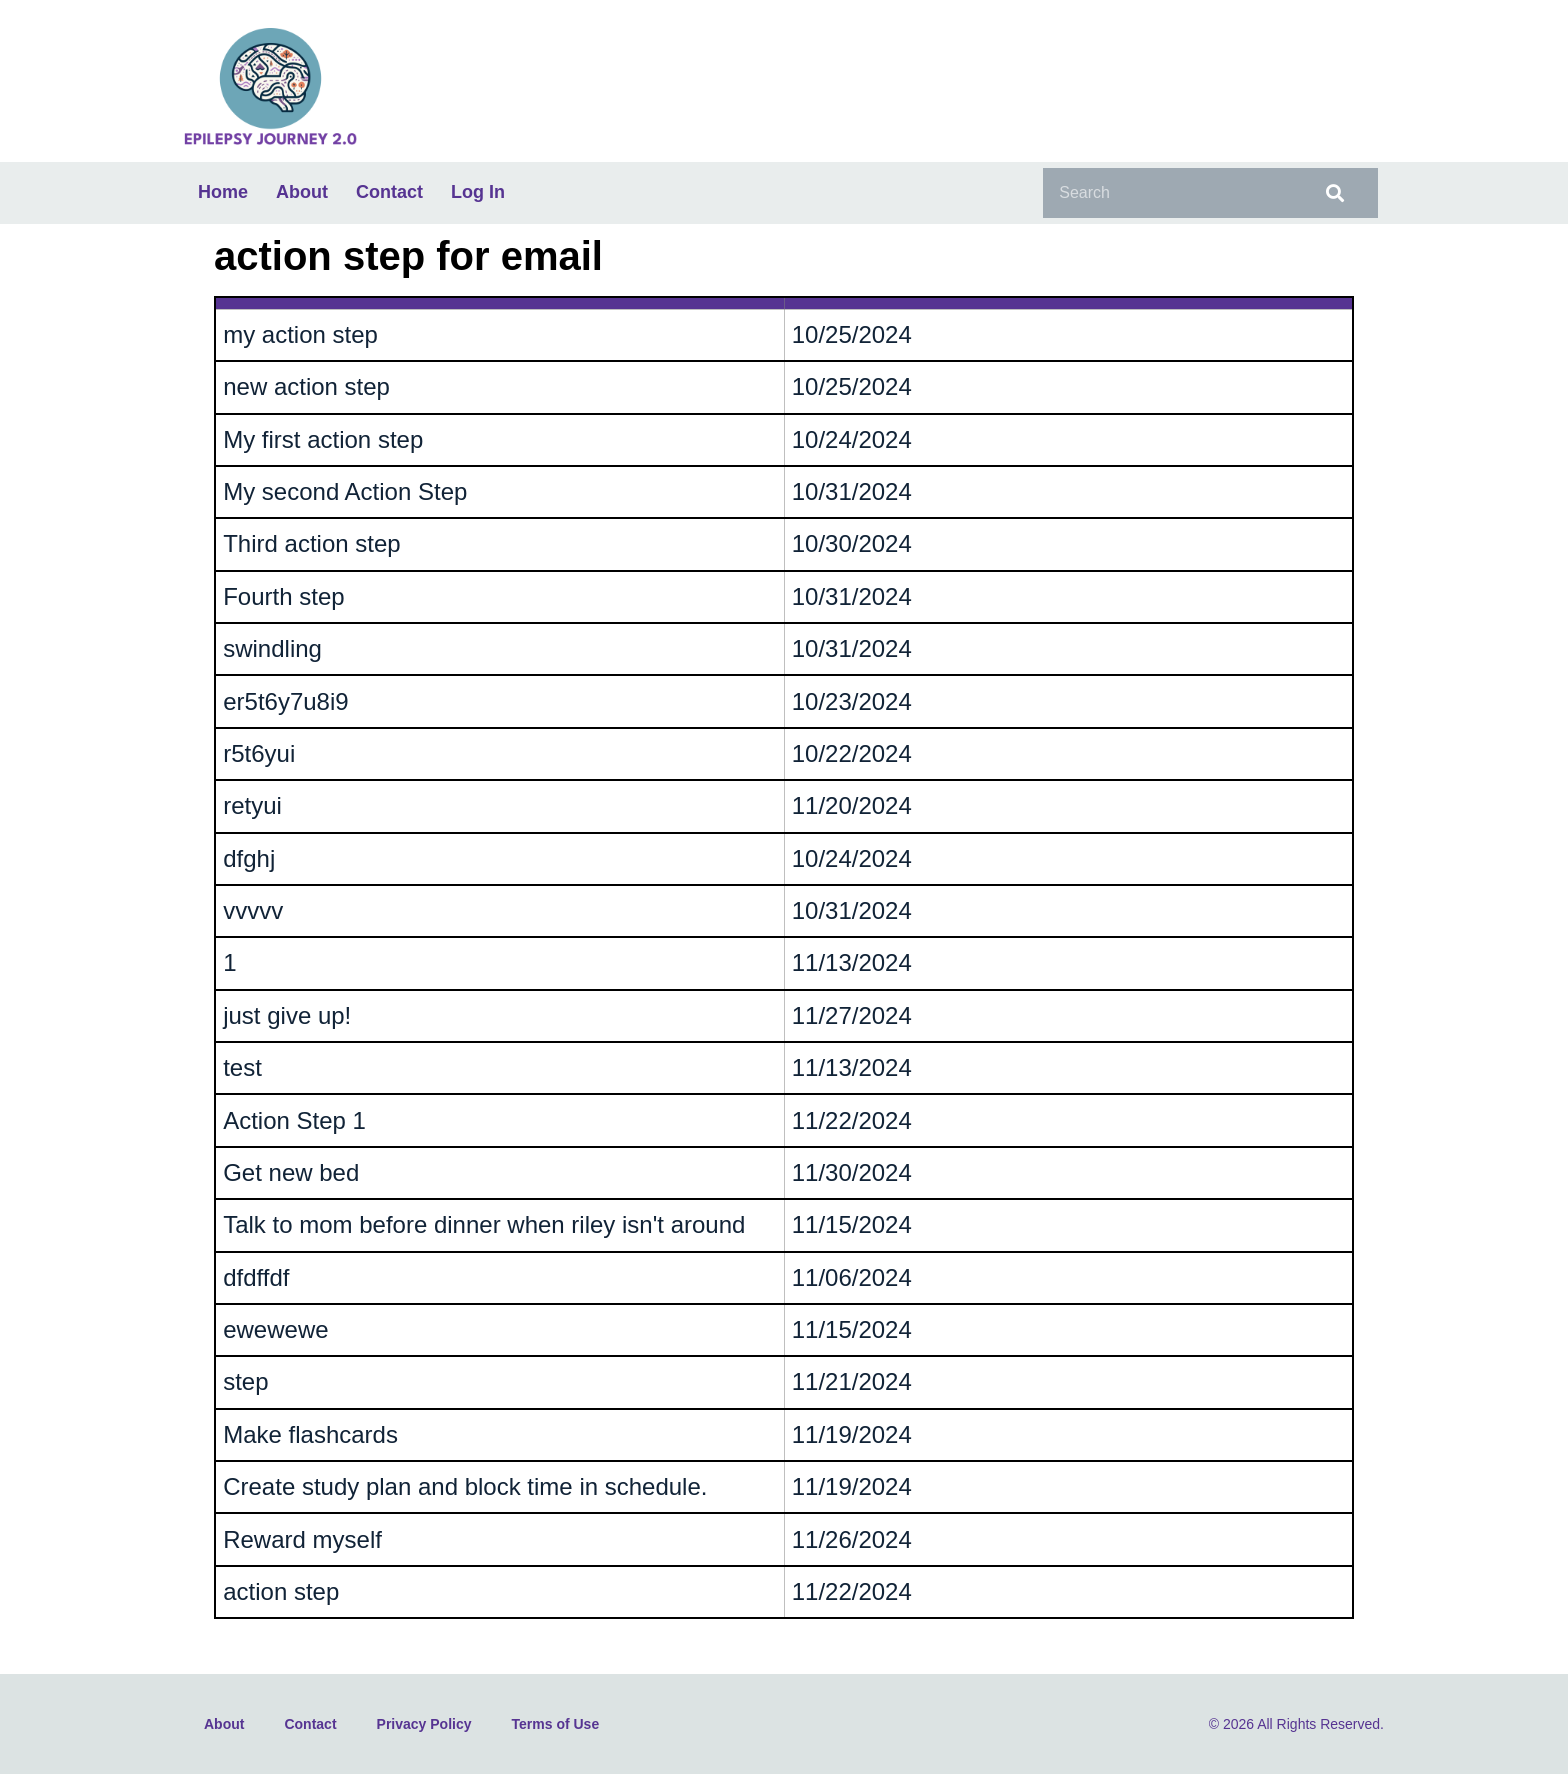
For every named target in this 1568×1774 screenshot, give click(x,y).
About (302, 192)
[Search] (1332, 193)
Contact (389, 192)
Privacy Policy (424, 1724)
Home (223, 192)
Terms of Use (556, 1724)
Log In (478, 192)
